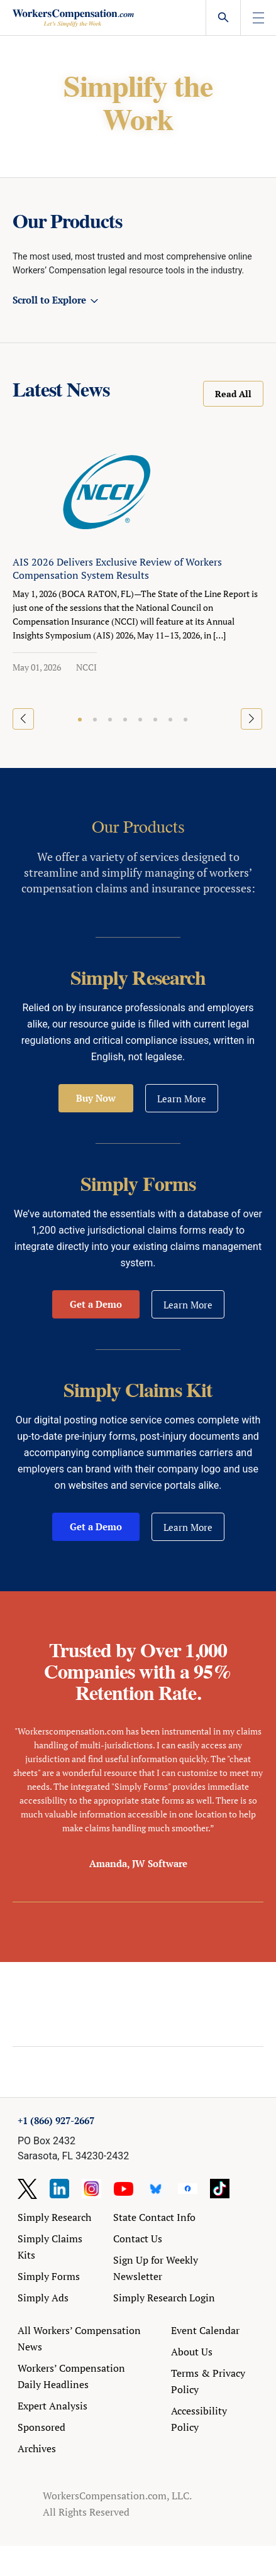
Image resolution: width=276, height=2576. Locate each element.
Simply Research (54, 2217)
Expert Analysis (52, 2406)
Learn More (181, 1098)
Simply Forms (49, 2276)
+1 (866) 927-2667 (56, 2120)
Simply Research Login (164, 2298)
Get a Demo (96, 1304)
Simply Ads (43, 2298)
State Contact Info (154, 2217)
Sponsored (41, 2427)
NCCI (86, 667)
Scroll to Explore (49, 299)
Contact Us (137, 2238)
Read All (233, 394)
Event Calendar (205, 2330)
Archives (37, 2448)
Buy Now (96, 1098)
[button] (80, 719)
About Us (192, 2352)
